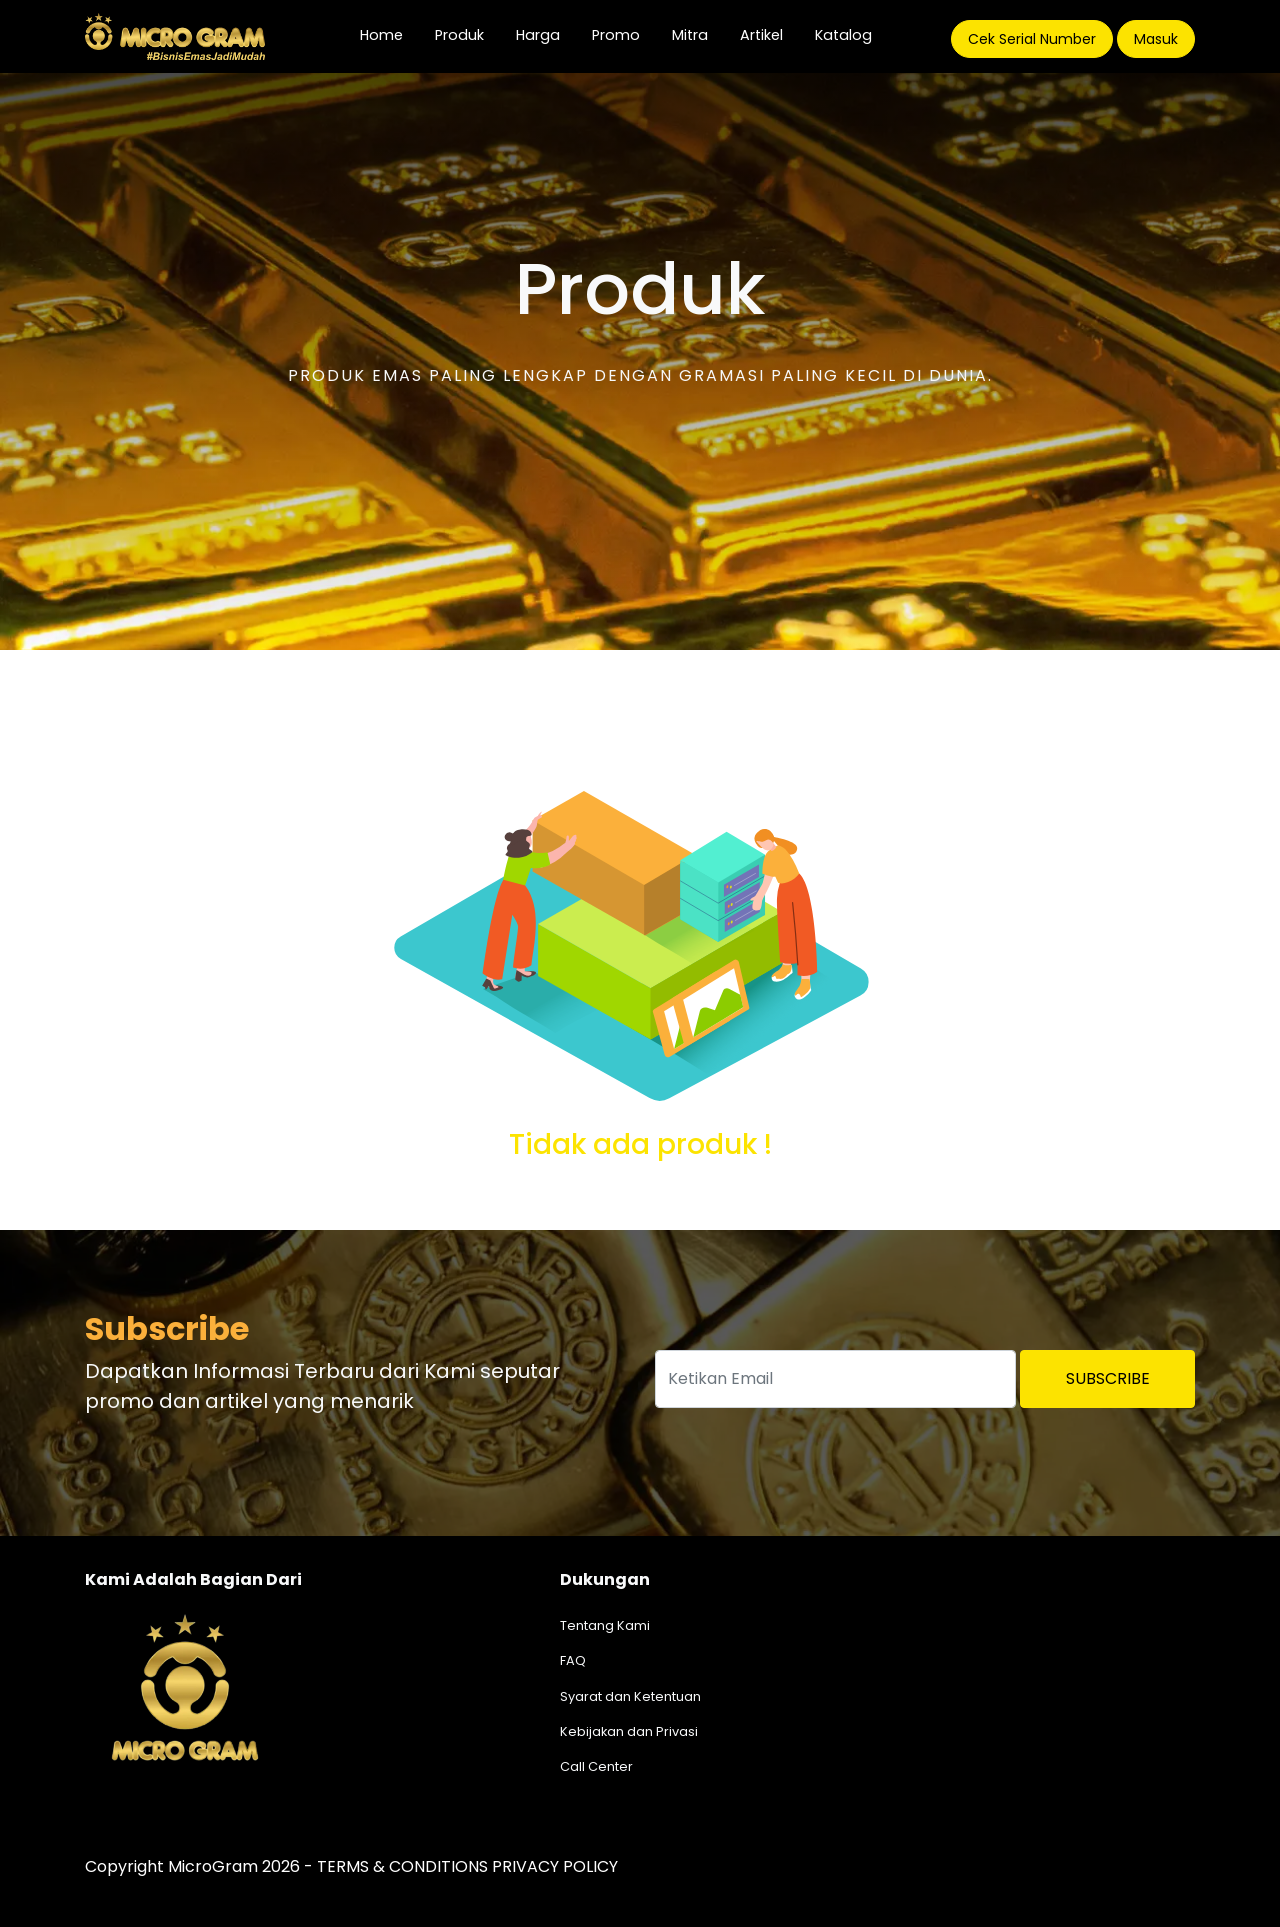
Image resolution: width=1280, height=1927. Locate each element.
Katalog (843, 35)
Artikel (761, 35)
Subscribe (1108, 1378)
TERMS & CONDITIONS (402, 1866)
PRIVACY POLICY (555, 1866)
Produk (459, 35)
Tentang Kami (605, 1625)
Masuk (1156, 39)
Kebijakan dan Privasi (629, 1731)
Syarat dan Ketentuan (630, 1696)
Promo (616, 35)
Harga (538, 35)
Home (389, 34)
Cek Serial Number (1032, 39)
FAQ (573, 1660)
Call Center (596, 1766)
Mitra (690, 35)
